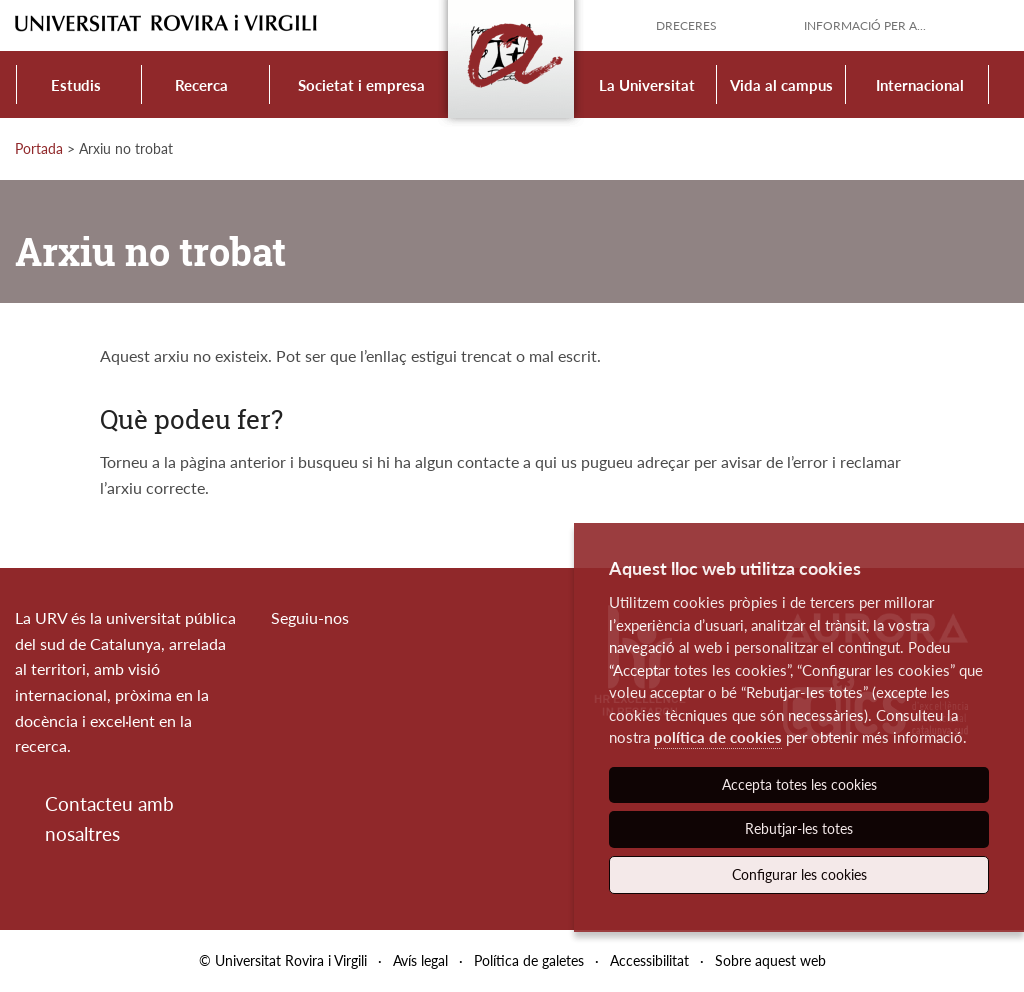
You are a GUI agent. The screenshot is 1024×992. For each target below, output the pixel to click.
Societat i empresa (361, 85)
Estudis (76, 85)
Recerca (201, 85)
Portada (39, 148)
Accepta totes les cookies (799, 784)
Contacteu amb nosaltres (109, 818)
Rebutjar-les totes (799, 828)
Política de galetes (529, 960)
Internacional (920, 85)
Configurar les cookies (799, 874)
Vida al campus (781, 85)
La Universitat (647, 85)
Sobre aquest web (770, 960)
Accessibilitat (649, 960)
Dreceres (686, 25)
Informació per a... (865, 25)
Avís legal (420, 960)
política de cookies (718, 737)
